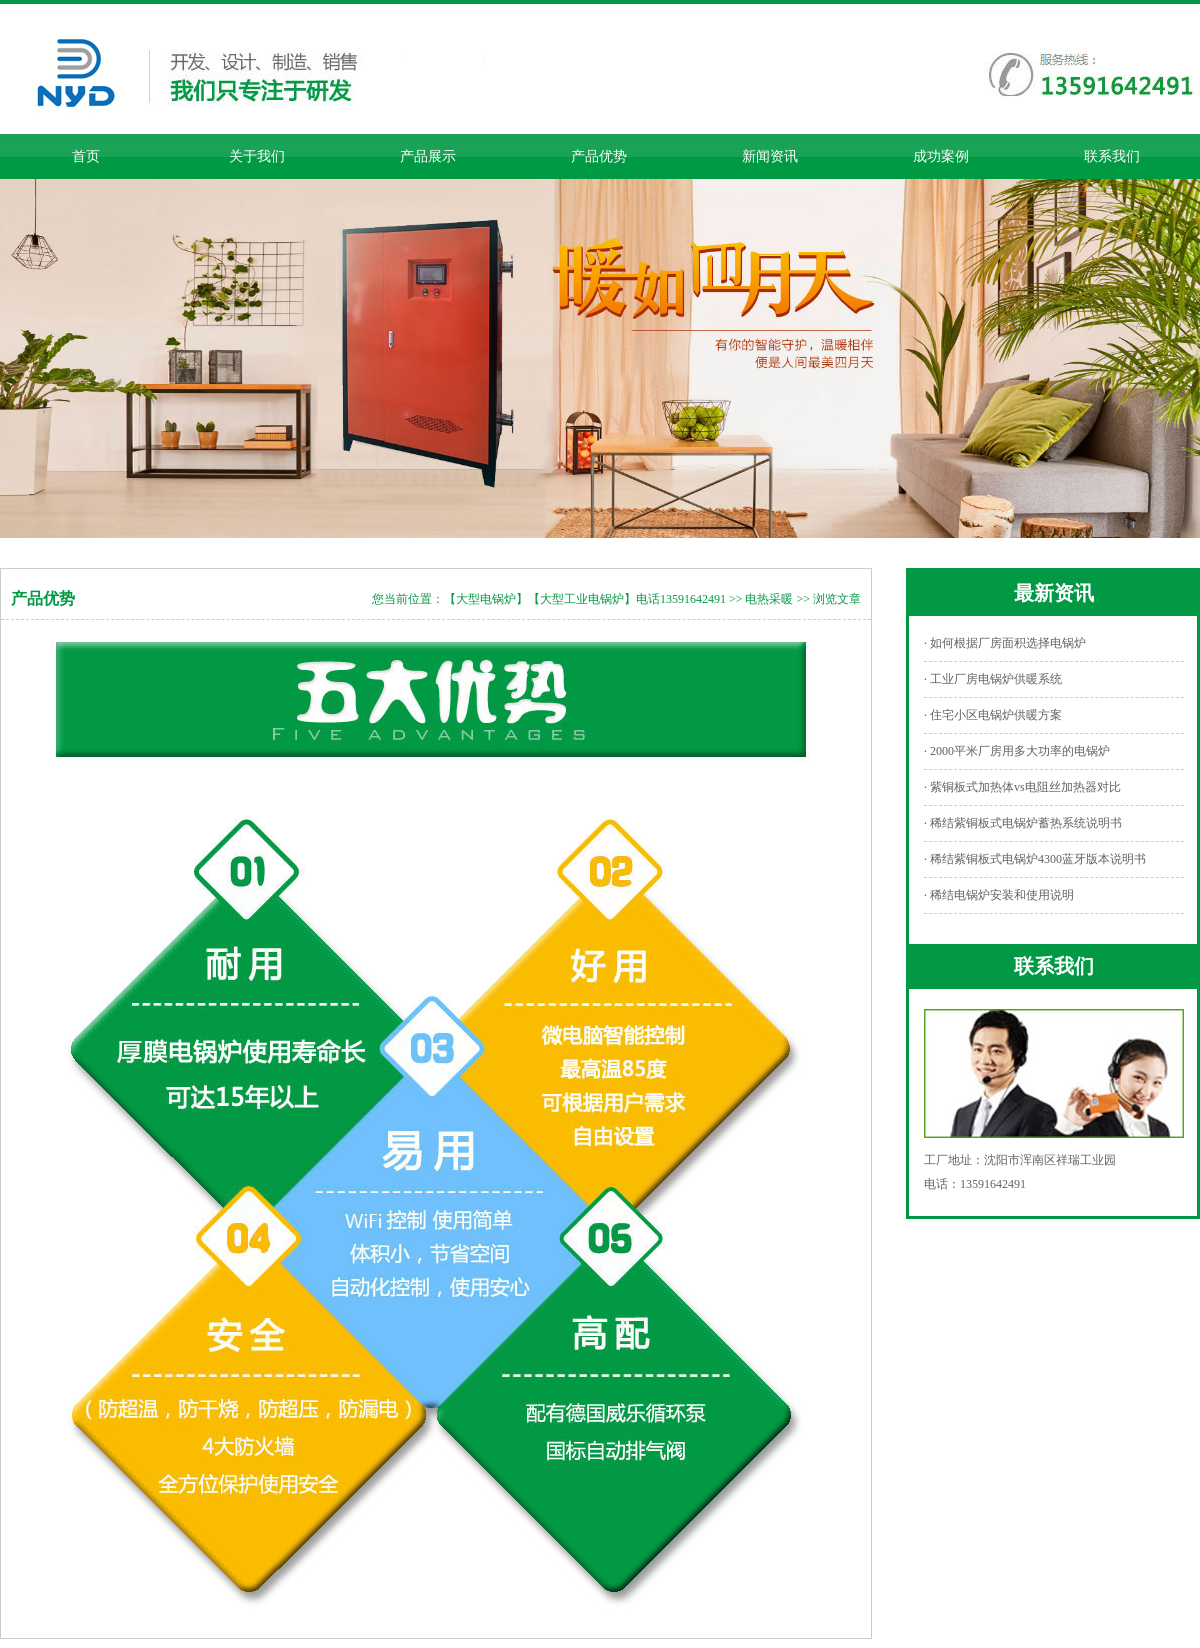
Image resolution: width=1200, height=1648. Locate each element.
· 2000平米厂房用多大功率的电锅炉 (1017, 751)
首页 (86, 156)
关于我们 (257, 156)
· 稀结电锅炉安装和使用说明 (999, 895)
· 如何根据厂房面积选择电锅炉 (1005, 643)
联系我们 (1112, 156)
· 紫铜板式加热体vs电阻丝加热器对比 (1022, 787)
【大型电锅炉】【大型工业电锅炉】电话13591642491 (585, 599)
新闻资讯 (770, 156)
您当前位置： (408, 599)
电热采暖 (769, 599)
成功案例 (941, 156)
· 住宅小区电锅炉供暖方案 (993, 715)
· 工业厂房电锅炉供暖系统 (993, 679)
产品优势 (599, 156)
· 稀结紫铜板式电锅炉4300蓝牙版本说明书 (1035, 859)
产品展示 (428, 156)
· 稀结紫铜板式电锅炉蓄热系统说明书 (1023, 823)
